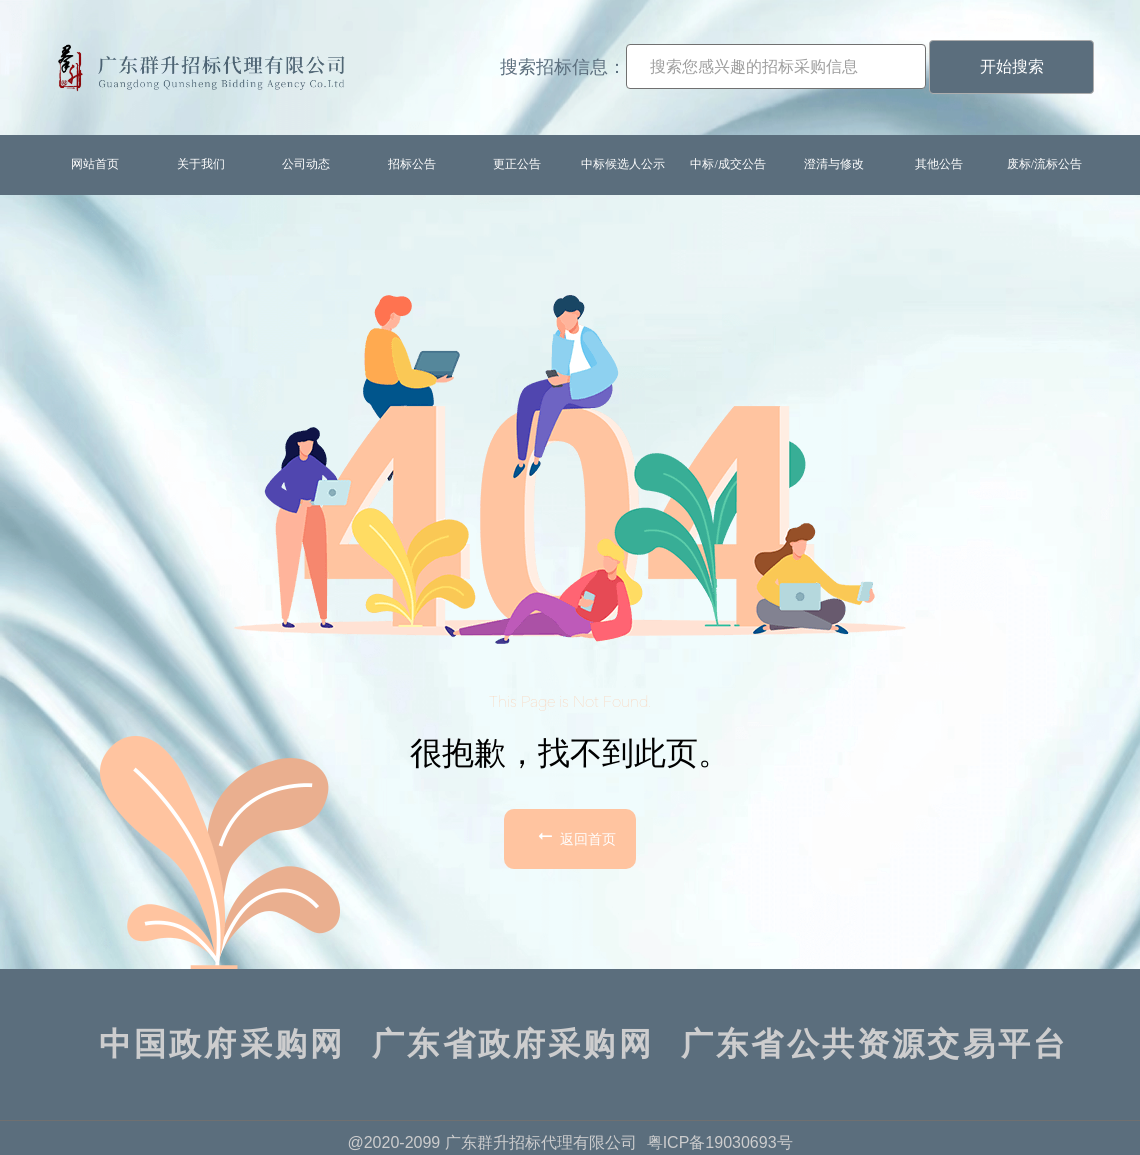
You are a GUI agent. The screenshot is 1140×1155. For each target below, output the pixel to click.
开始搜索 (1012, 66)
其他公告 (939, 164)
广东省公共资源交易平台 (874, 1044)
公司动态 (306, 164)
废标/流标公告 (1044, 164)
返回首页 (575, 836)
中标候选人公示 (623, 164)
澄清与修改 (834, 164)
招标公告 (412, 164)
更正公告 (517, 164)
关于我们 (201, 164)
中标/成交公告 (727, 164)
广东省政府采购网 (513, 1044)
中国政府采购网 (222, 1044)
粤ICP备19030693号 (720, 1142)
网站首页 (95, 164)
